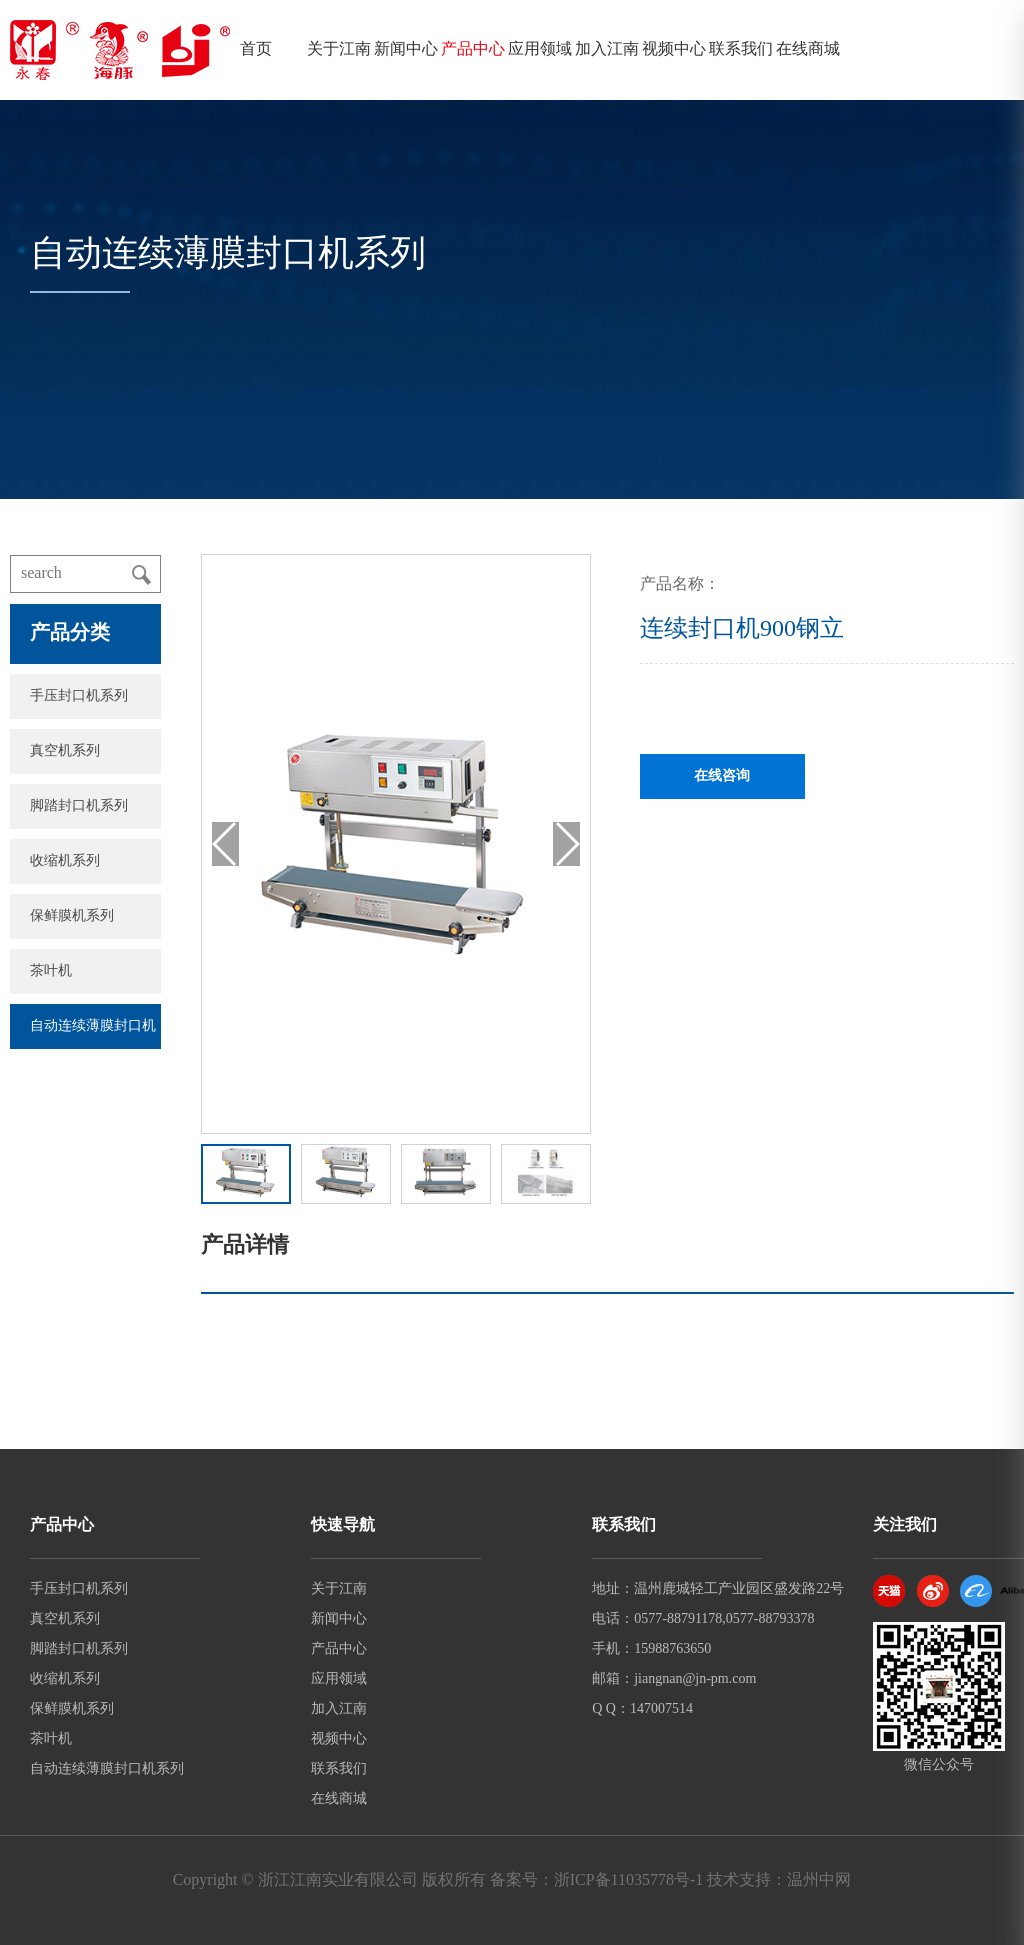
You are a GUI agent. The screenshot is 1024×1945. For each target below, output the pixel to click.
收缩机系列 (65, 861)
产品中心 (473, 49)
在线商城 (808, 49)
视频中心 (674, 49)
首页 (256, 49)
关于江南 (339, 49)
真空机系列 (65, 751)
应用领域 (540, 49)
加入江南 (607, 49)
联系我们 (741, 49)
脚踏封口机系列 (79, 806)
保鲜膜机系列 (72, 916)
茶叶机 (51, 971)
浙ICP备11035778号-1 (629, 1880)
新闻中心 (406, 49)
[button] (566, 844)
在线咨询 (722, 776)
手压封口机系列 (79, 696)
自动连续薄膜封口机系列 (107, 1769)
